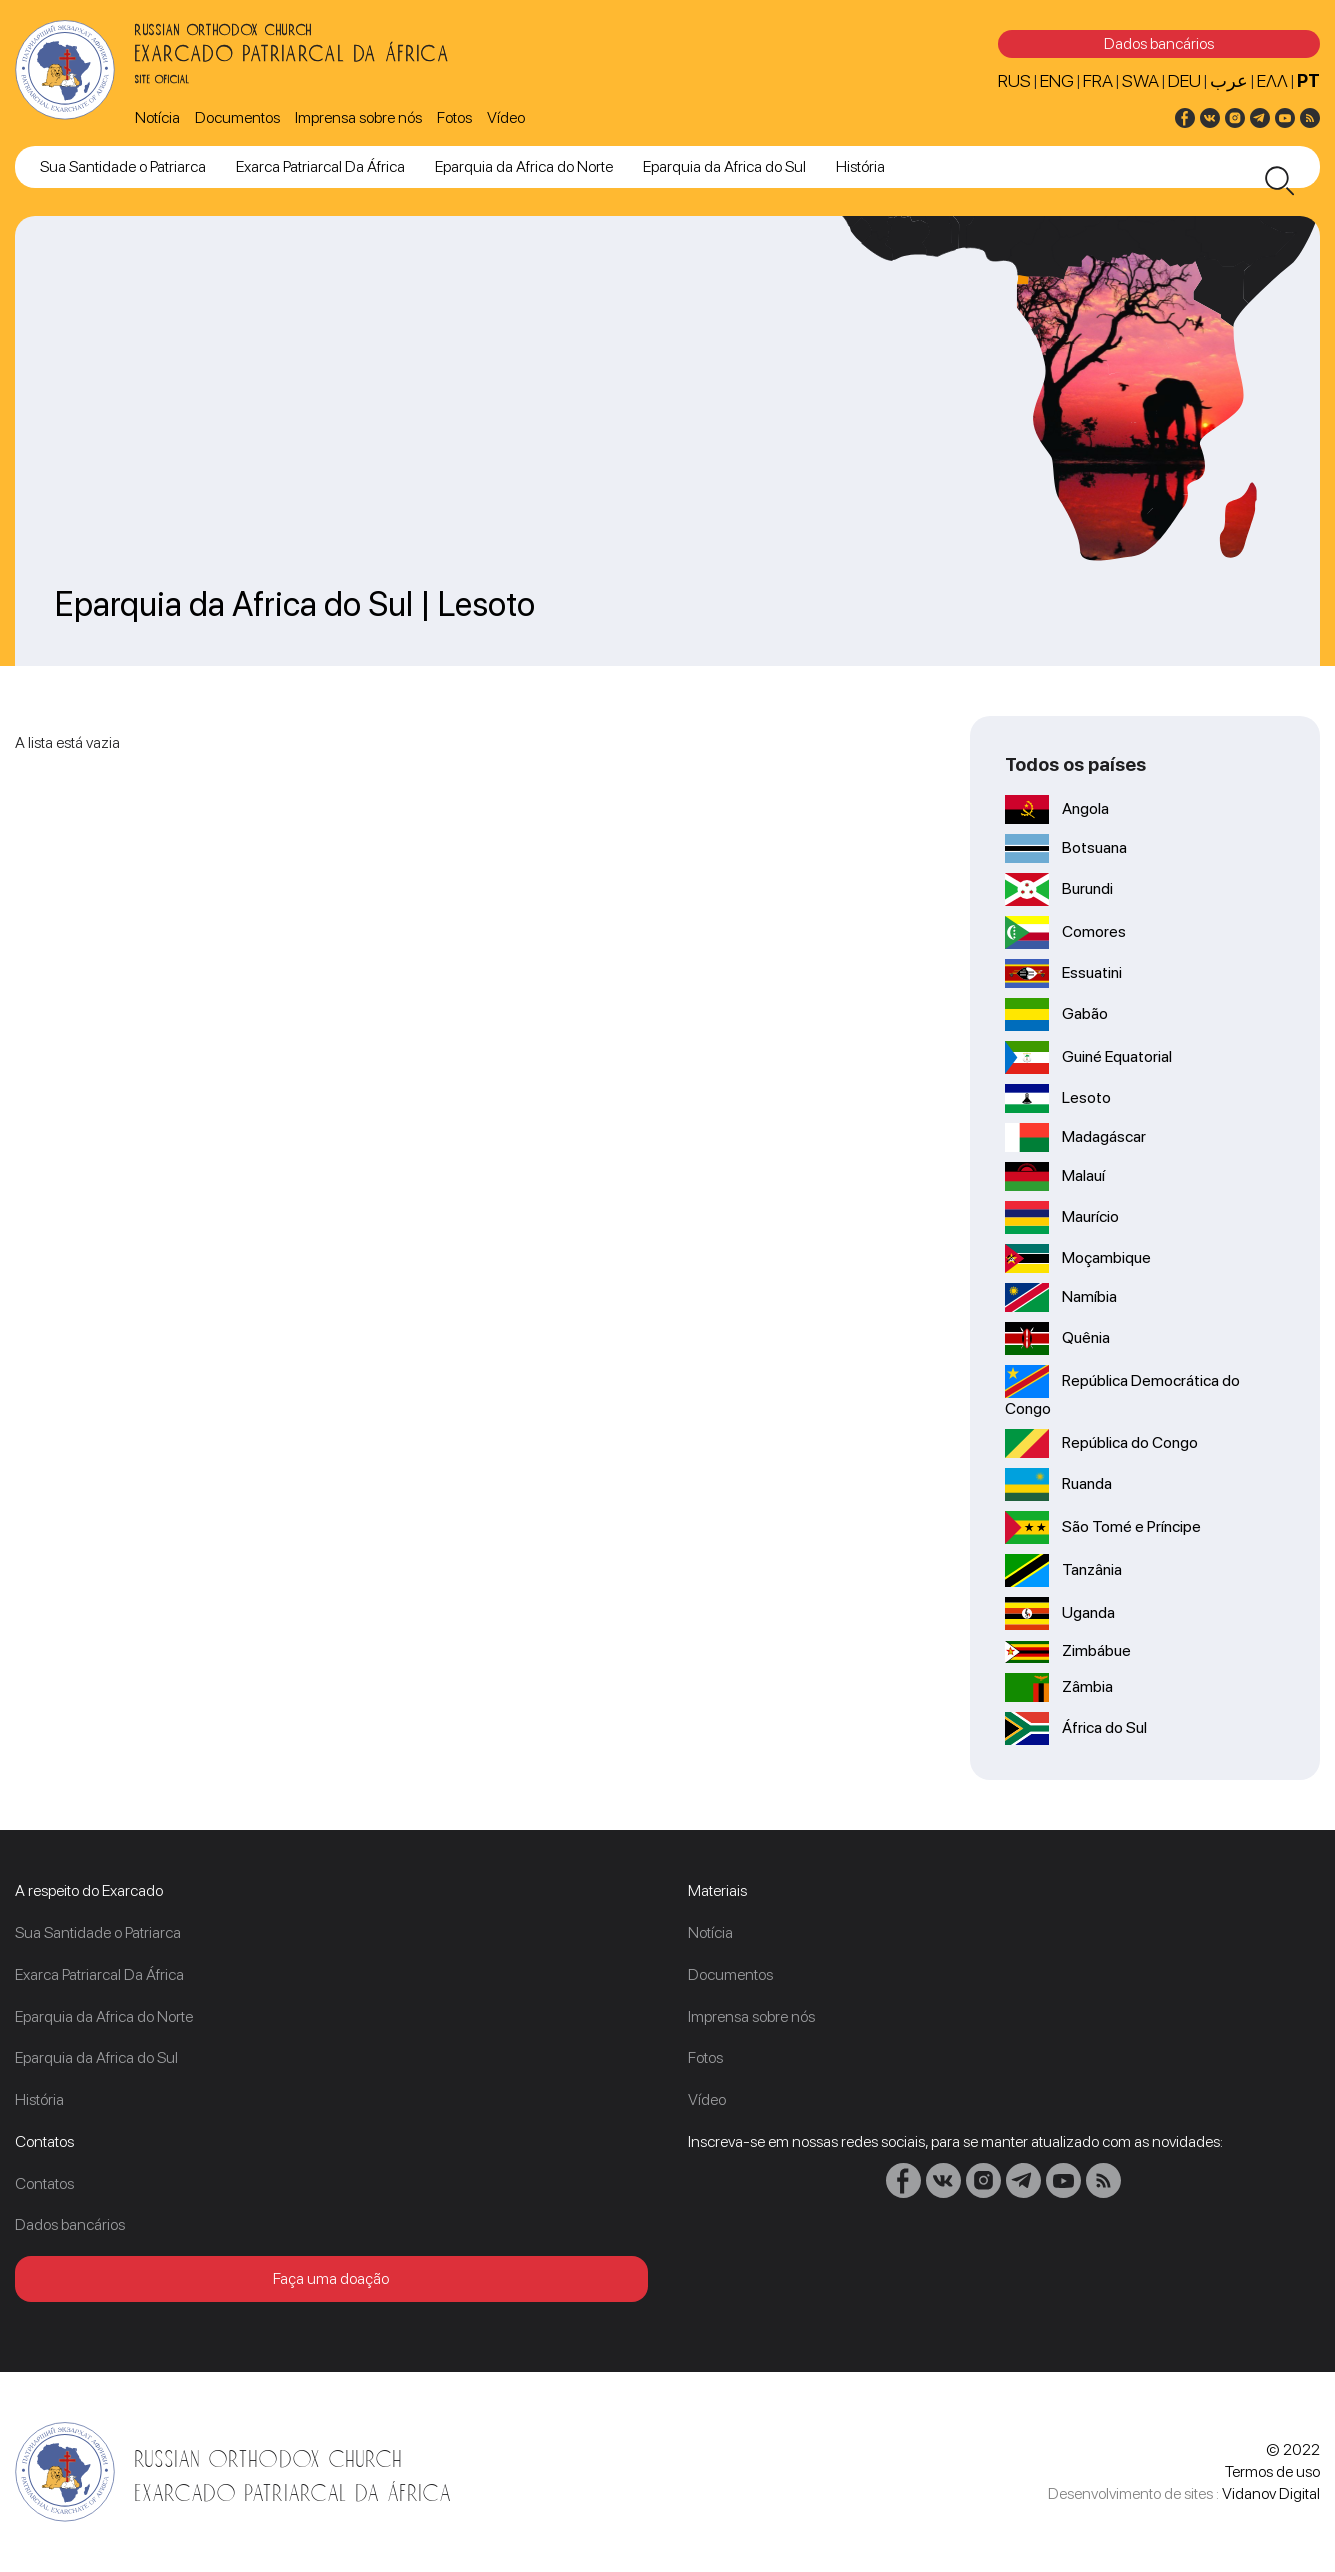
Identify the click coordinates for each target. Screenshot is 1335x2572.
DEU (1184, 80)
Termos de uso (1272, 2471)
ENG (1057, 80)
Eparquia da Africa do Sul (724, 166)
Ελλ (1272, 80)
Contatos (44, 2183)
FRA (1098, 80)
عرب (1229, 80)
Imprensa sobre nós (358, 117)
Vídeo (506, 117)
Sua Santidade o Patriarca (123, 166)
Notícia (157, 117)
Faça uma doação (331, 2278)
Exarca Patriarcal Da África (320, 166)
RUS (1014, 80)
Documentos (237, 117)
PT (1308, 80)
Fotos (454, 117)
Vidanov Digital (1271, 2493)
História (860, 166)
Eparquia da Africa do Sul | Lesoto (295, 604)
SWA (1140, 80)
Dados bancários (1159, 43)
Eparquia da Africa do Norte (524, 166)
